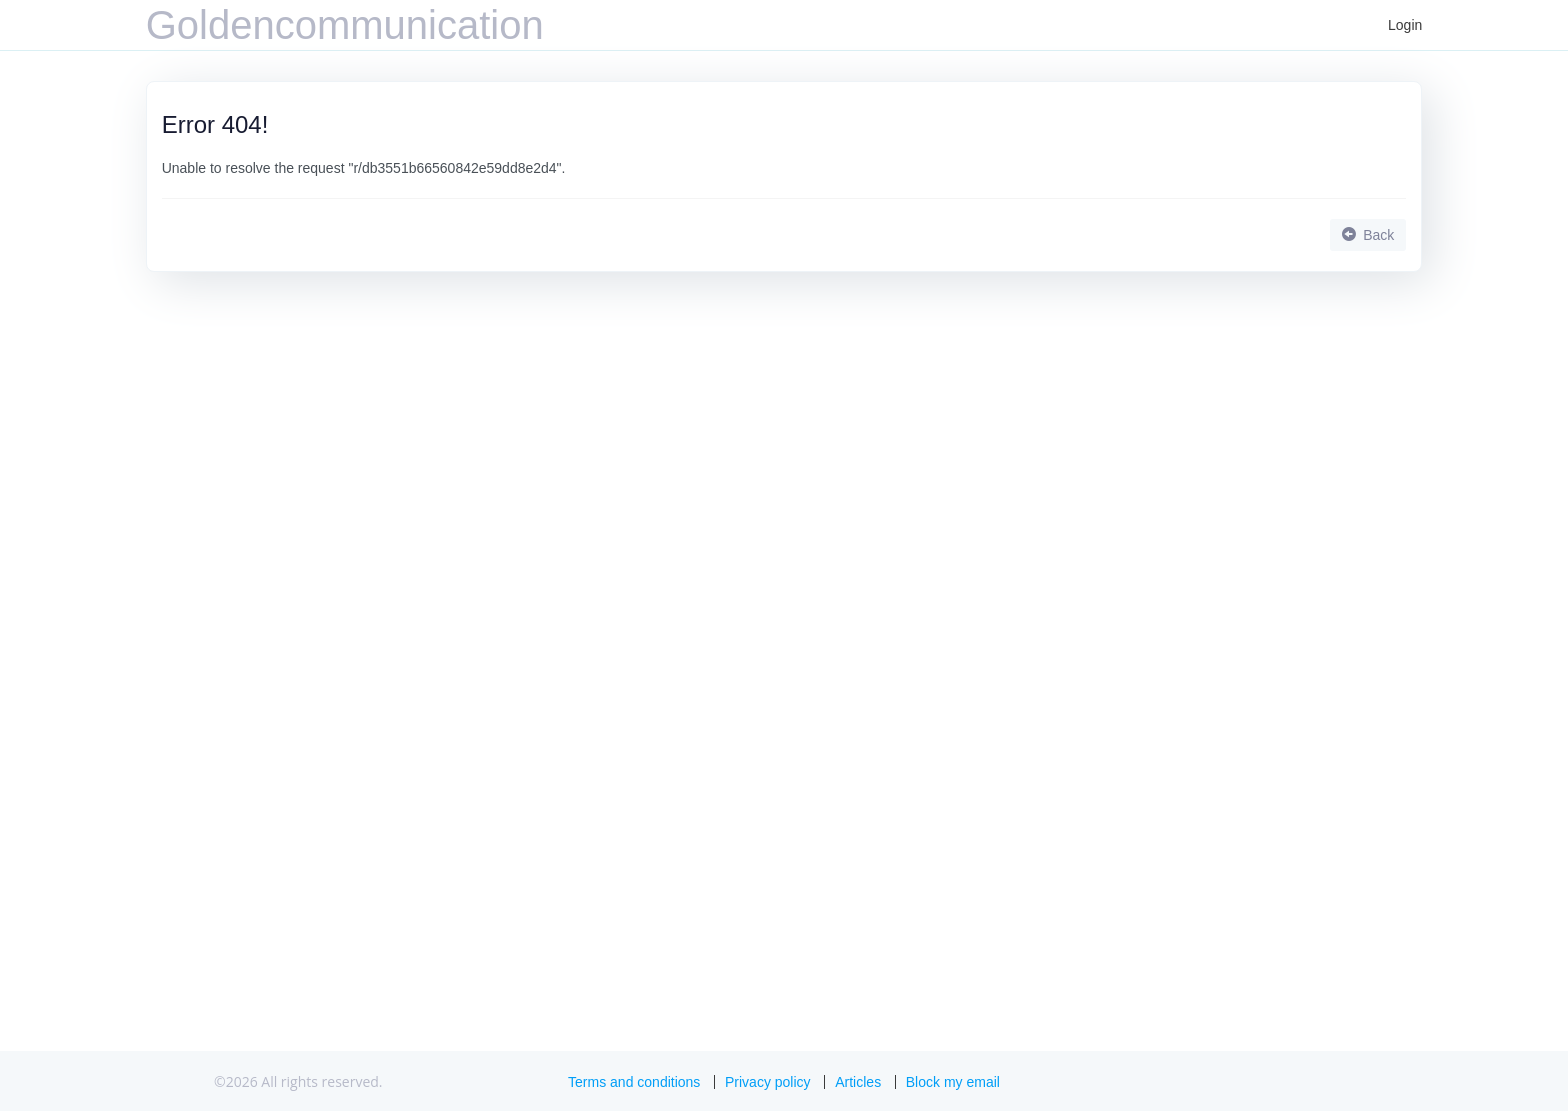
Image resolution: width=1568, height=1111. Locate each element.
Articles (858, 1082)
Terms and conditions (634, 1082)
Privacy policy (768, 1082)
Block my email (953, 1082)
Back (1368, 235)
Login (1405, 25)
